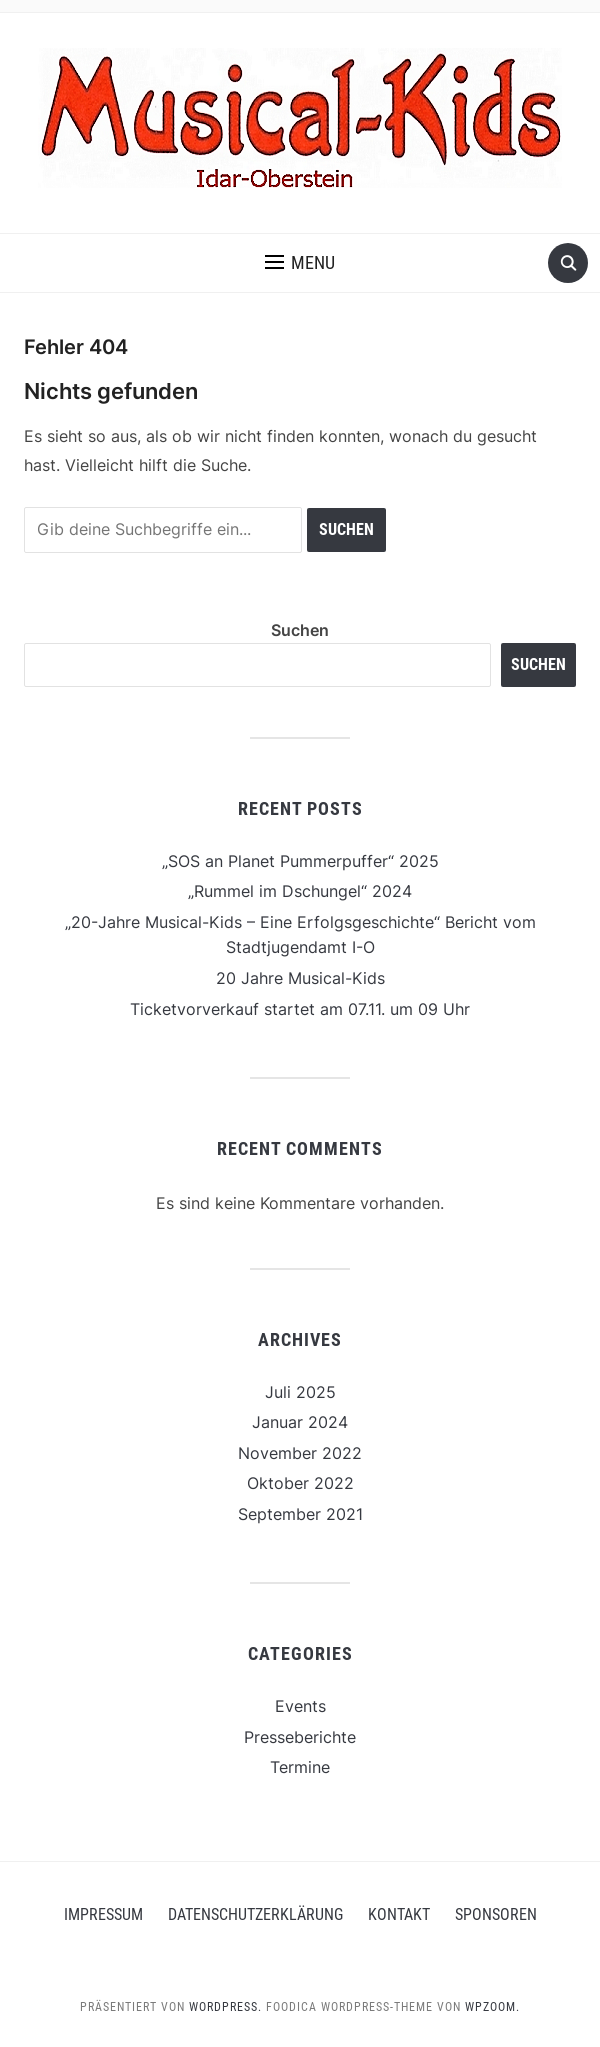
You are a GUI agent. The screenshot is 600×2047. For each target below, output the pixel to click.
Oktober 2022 (300, 1483)
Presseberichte (300, 1737)
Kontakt (399, 1914)
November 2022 (300, 1453)
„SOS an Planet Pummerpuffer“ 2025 (300, 861)
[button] (300, 263)
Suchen (300, 630)
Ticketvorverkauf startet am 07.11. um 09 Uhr (300, 1009)
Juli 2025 (300, 1392)
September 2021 (300, 1514)
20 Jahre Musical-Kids (300, 978)
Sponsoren (496, 1914)
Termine (300, 1767)
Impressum (103, 1914)
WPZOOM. (492, 2007)
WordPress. (225, 2007)
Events (300, 1706)
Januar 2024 (300, 1422)
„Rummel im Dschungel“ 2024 (300, 891)
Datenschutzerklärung (255, 1914)
